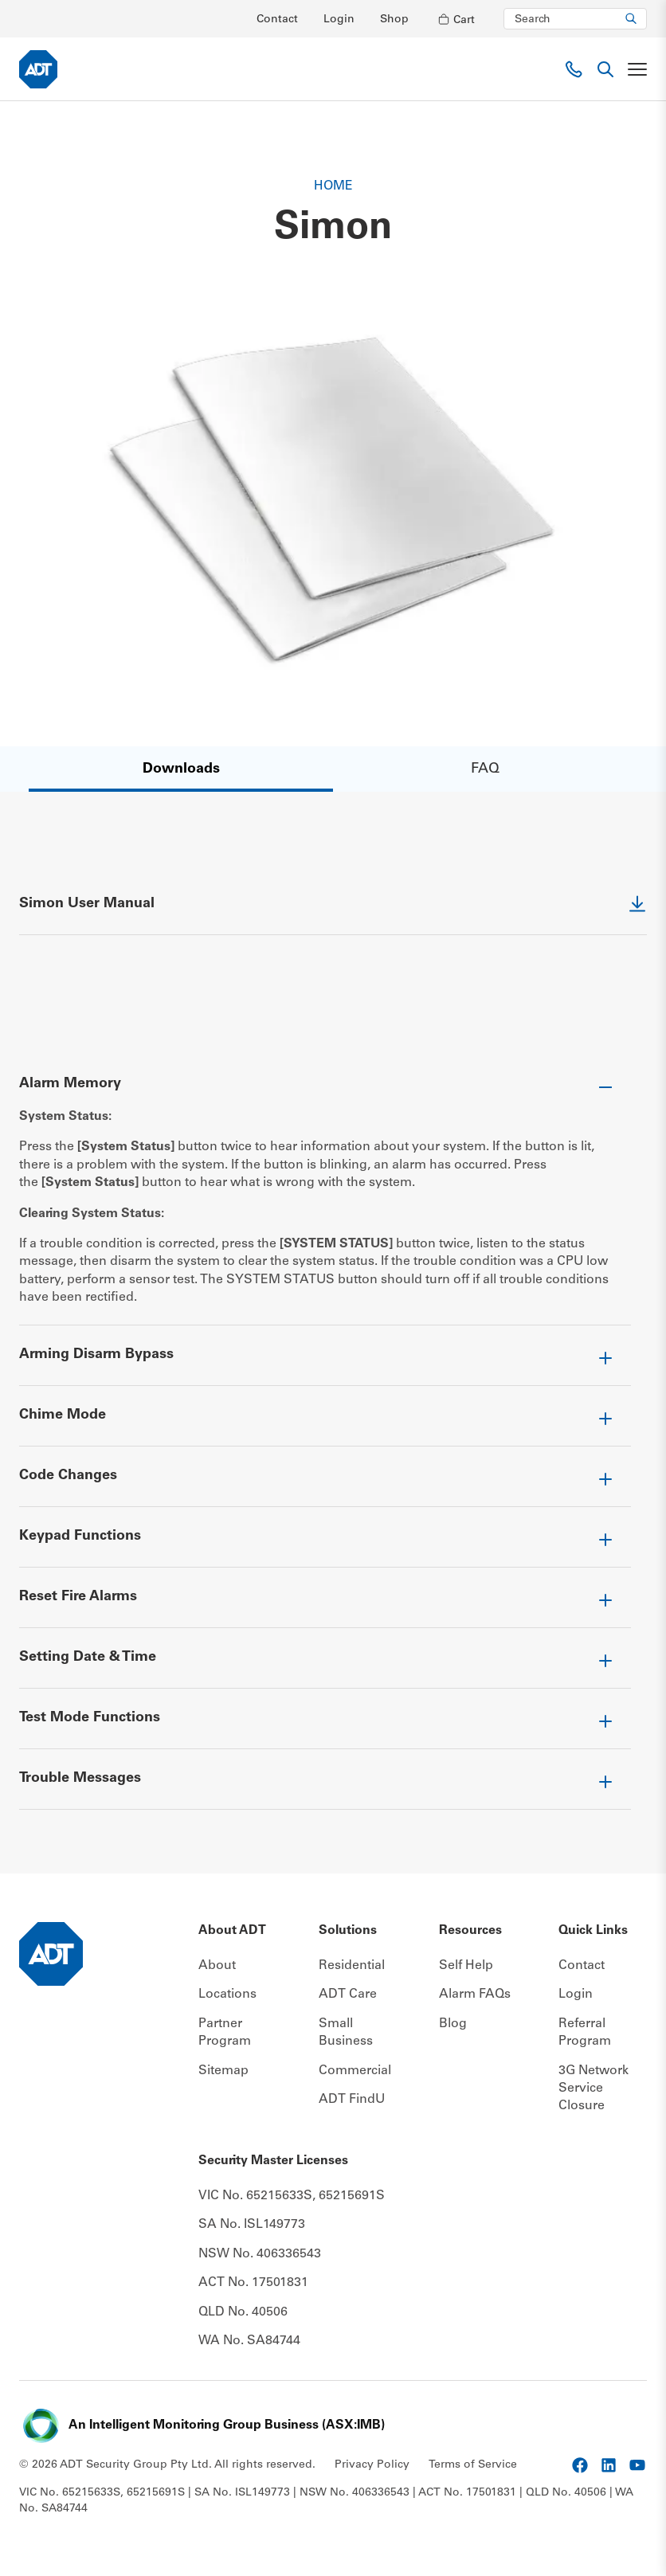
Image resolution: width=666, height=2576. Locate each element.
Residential (352, 1965)
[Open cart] (456, 19)
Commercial (355, 2070)
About (217, 1965)
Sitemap (223, 2070)
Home (333, 186)
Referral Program (584, 2032)
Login (339, 19)
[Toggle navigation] (637, 69)
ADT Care (348, 1994)
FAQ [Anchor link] (485, 768)
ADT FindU (352, 2099)
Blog (453, 2023)
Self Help (466, 1965)
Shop (394, 19)
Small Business (346, 2032)
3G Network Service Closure (593, 2088)
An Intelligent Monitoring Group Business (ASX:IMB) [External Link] (227, 2424)
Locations (227, 1994)
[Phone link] (573, 69)
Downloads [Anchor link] (181, 768)
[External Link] (333, 913)
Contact (277, 19)
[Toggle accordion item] (325, 1090)
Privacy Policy (372, 2464)
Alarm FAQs (475, 1994)
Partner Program (224, 2032)
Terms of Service (473, 2464)
